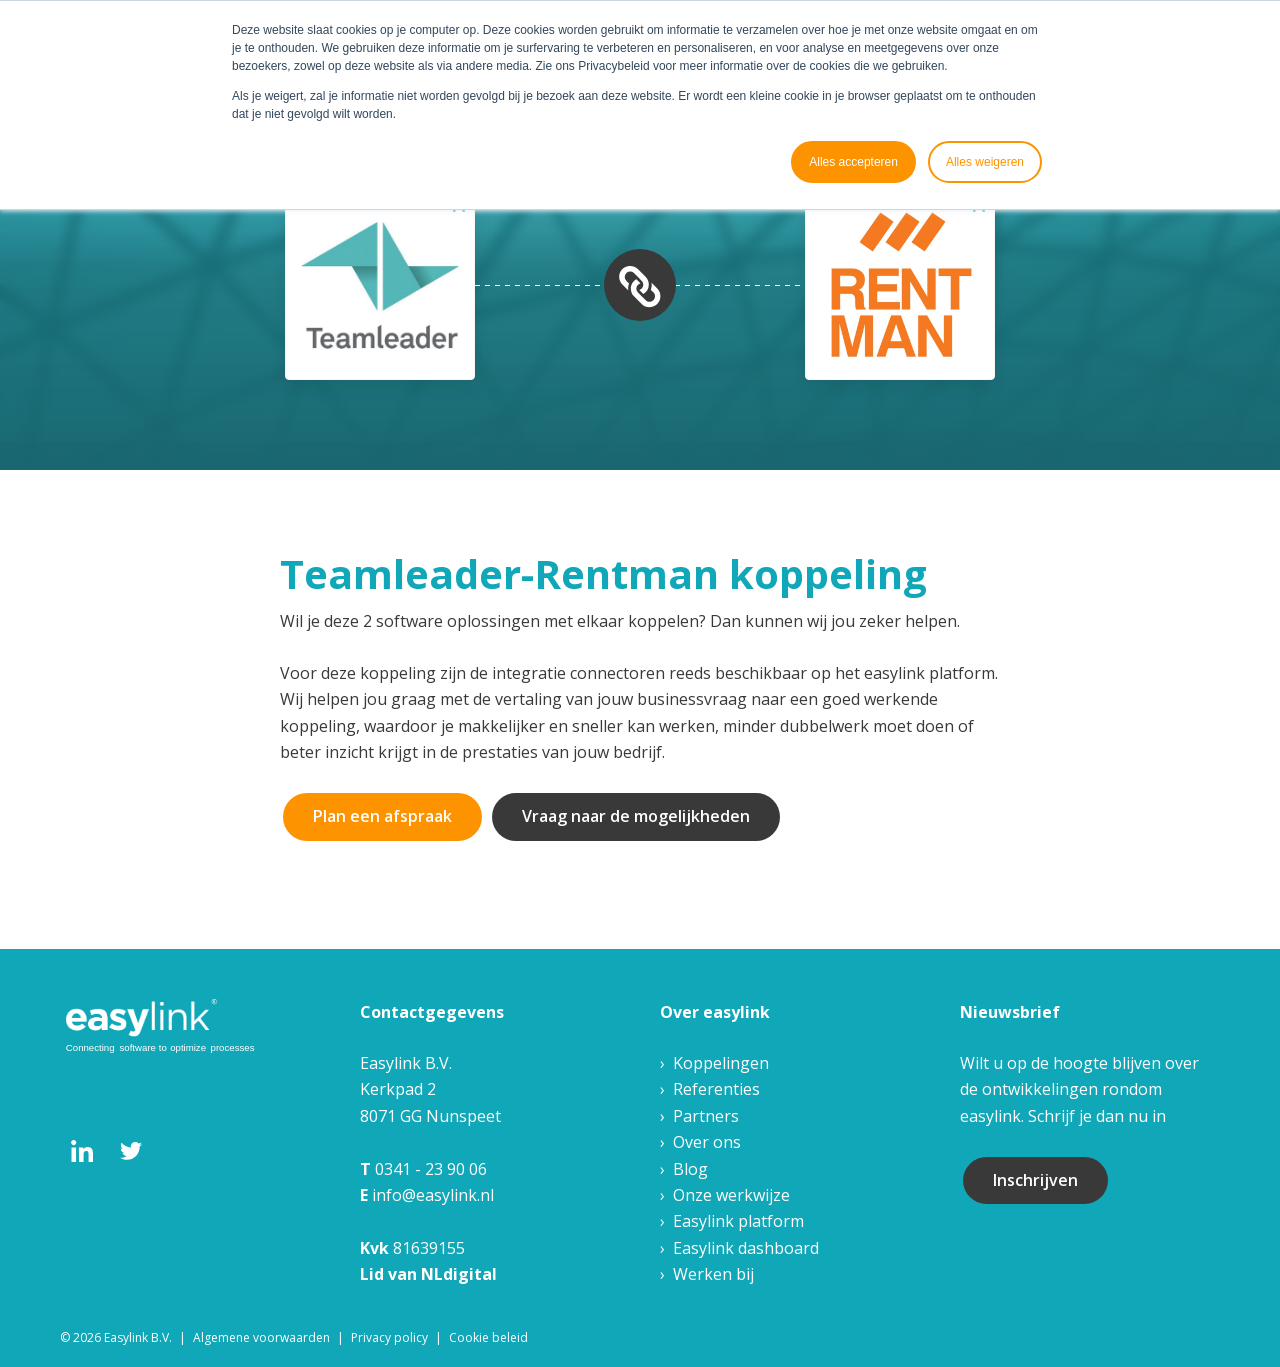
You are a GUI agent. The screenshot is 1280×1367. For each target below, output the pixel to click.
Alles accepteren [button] (853, 162)
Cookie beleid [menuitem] (488, 1337)
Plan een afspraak (382, 816)
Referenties (716, 1089)
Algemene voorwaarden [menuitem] (261, 1337)
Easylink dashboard (746, 1248)
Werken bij (713, 1274)
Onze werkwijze (731, 1195)
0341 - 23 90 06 (431, 1169)
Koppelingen (721, 1063)
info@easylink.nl (433, 1195)
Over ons (707, 1142)
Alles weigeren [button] (985, 162)
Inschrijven (1035, 1180)
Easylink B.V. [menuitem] (138, 1337)
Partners (706, 1116)
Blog (690, 1169)
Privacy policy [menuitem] (389, 1337)
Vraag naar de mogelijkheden (636, 816)
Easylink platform (738, 1221)
